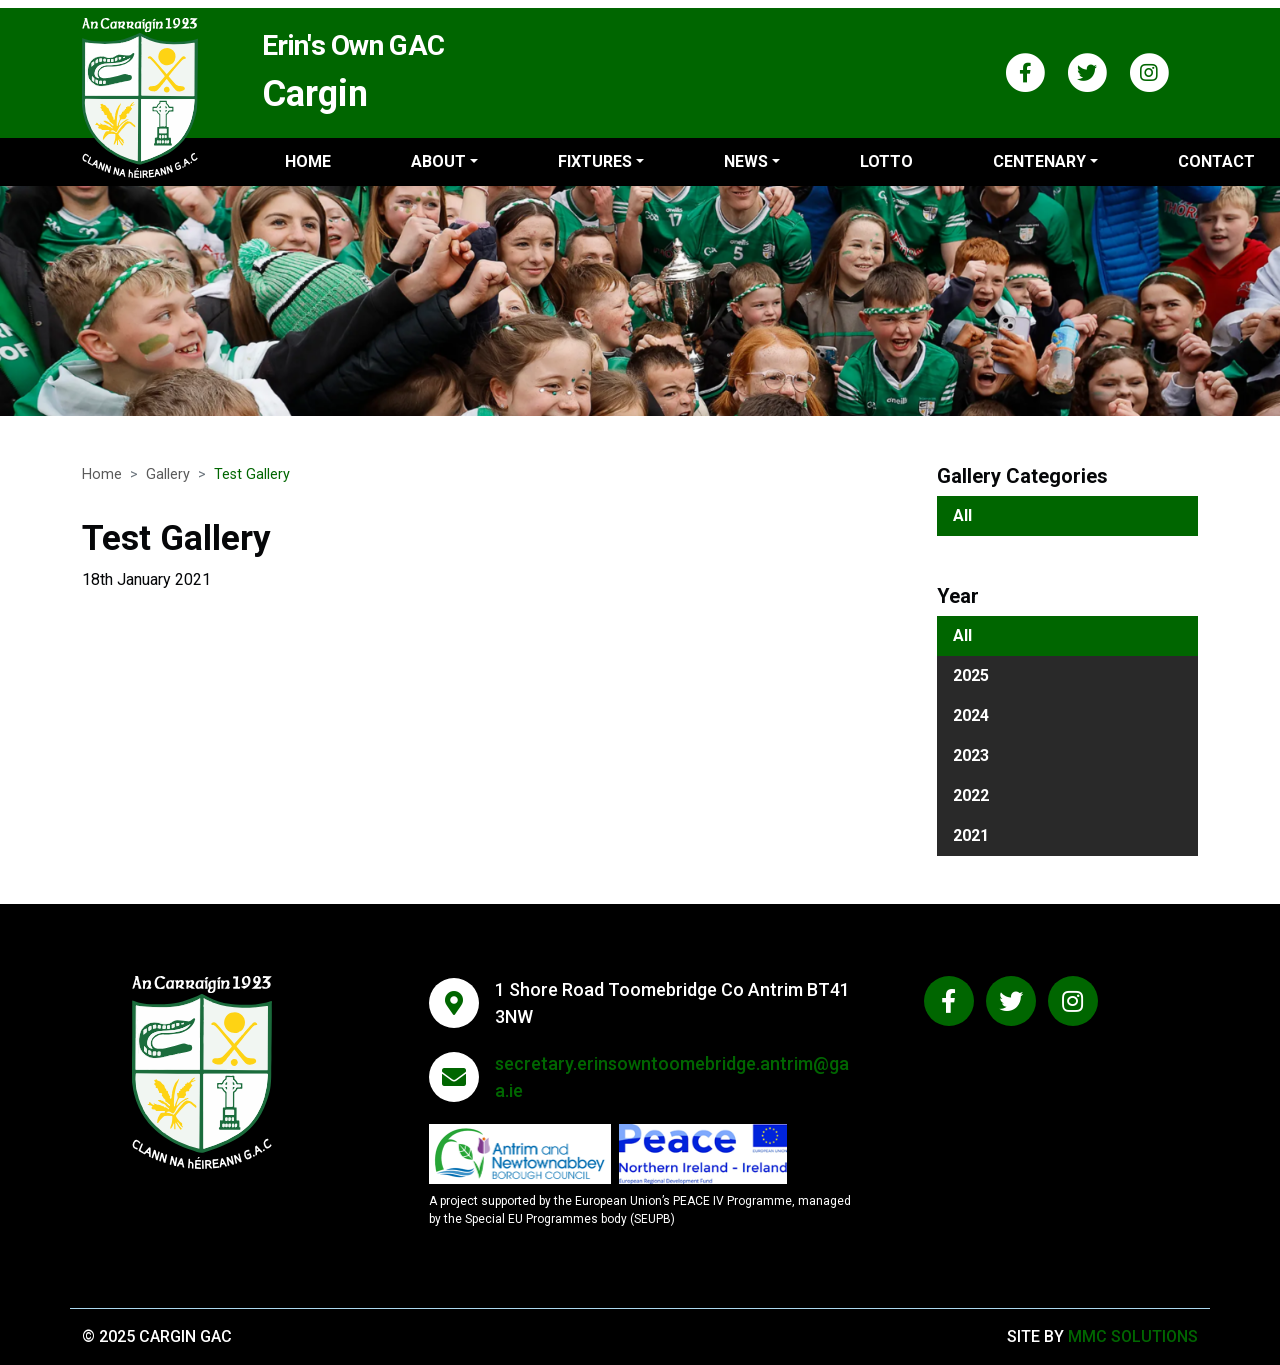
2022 (971, 795)
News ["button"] (746, 161)
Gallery (168, 474)
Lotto (886, 161)
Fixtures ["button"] (595, 161)
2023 (971, 755)
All (962, 515)
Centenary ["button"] (1039, 161)
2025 (971, 675)
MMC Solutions (1133, 1336)
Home (308, 161)
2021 (971, 835)
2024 (971, 715)
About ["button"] (438, 161)
